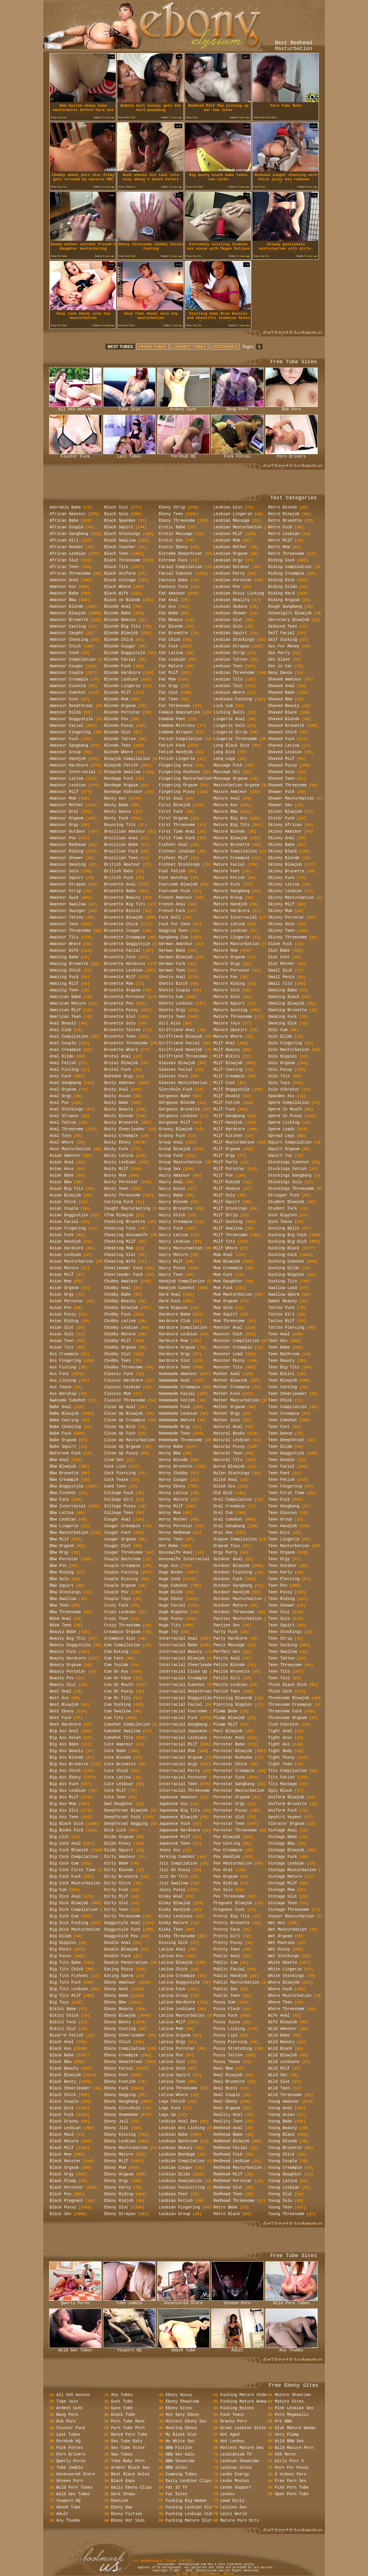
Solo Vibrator (284, 1089)
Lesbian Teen (228, 666)
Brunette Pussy (121, 1010)
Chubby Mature (120, 1334)
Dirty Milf (116, 1896)
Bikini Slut (63, 2028)
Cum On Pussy (118, 1691)
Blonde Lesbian (121, 679)
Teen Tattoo (281, 1658)
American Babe (65, 997)
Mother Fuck (227, 1393)
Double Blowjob (121, 1949)
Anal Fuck (61, 1076)
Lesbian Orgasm (231, 553)
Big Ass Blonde (67, 1757)
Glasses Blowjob (177, 1063)
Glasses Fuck (173, 1076)
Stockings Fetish (287, 1168)
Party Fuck (226, 1632)
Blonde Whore (118, 752)
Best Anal (61, 1691)
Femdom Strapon (176, 732)
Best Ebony (62, 1711)
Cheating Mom (118, 1248)
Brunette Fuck (120, 957)
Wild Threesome (285, 2095)
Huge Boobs (171, 1572)
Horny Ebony (172, 1486)
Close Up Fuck (120, 1433)
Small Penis (281, 977)
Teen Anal (279, 1334)
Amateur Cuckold (68, 686)
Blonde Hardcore (122, 672)
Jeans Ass (170, 1850)
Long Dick (224, 752)
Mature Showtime (293, 2395)
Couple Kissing (121, 1579)
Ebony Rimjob (118, 2200)
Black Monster (65, 2161)
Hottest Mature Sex (242, 2447)
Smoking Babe (282, 990)
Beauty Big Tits (68, 1638)
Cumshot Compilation (127, 1724)
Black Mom (61, 2154)
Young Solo (280, 2200)
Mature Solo (227, 997)
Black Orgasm (64, 2167)
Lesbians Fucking (233, 699)
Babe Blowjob (64, 1413)
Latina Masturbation (182, 2015)
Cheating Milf (120, 1241)
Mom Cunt (223, 1274)
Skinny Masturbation (291, 897)
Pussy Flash (227, 2009)
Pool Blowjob (228, 1731)
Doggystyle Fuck (122, 1929)
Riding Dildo (282, 586)
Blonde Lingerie (122, 686)
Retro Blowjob (284, 514)
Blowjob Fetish (121, 765)
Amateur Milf (64, 791)
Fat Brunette (173, 633)
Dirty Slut (116, 1903)
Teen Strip (280, 1638)
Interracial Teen (178, 1784)
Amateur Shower (67, 858)
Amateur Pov (63, 838)
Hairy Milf (171, 1261)
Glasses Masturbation (183, 1082)
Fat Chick (170, 639)
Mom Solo (223, 1307)
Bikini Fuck (63, 2022)
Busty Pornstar (121, 1182)
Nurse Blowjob (229, 1466)
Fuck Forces (237, 455)
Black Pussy (63, 2207)
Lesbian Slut (228, 619)
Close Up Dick (120, 1426)
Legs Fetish (172, 2101)
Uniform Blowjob (286, 1797)
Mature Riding (229, 983)
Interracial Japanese (183, 1731)
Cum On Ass (116, 1671)
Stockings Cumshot (288, 1162)
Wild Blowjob (282, 2055)
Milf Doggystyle (232, 1089)
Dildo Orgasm (118, 1837)
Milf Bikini (227, 1056)
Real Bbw (223, 2068)
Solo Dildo (280, 1036)
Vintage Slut (282, 1896)
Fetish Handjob (176, 752)
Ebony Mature (118, 2154)
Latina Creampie (177, 1975)
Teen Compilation (287, 1407)
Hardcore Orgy (174, 1354)
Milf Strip (226, 1215)
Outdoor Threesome (234, 1612)
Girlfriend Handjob (180, 1049)
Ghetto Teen (172, 1016)
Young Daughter (285, 2174)
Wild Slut (279, 2081)
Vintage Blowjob (286, 1850)
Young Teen (280, 2207)
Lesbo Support (236, 2487)
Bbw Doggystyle (67, 1486)
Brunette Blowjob (123, 917)
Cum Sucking (117, 1704)
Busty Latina (118, 1155)
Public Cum (226, 1962)
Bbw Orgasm (62, 1546)
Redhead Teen (228, 2194)
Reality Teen (228, 2121)
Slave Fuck (280, 944)
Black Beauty (64, 2068)
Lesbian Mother (231, 547)
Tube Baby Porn (128, 2461)
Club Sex (114, 1460)
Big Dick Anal (65, 1896)
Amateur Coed (64, 653)
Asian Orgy (62, 1294)
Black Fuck (62, 2114)
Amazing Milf (64, 983)
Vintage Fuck (282, 1856)
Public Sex (226, 1989)
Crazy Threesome (122, 1625)
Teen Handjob (282, 1526)
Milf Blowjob (228, 1063)
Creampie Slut (120, 1638)
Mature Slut (227, 990)
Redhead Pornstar (233, 2181)
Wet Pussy (279, 1949)
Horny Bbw (170, 1453)
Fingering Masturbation (185, 778)
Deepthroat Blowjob (126, 1810)
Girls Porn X (289, 2461)
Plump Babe (226, 1711)
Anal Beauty (63, 1023)
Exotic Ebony (173, 547)
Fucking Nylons (237, 2408)
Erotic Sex (171, 540)
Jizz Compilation (178, 1863)
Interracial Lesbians (183, 1737)
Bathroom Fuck (65, 1453)
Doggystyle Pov (121, 1936)
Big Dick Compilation (74, 1909)
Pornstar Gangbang (234, 1784)
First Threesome (177, 825)
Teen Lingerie (284, 1539)
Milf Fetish (227, 1102)
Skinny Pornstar (286, 917)
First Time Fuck (177, 838)
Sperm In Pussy (285, 1116)
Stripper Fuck (284, 1195)
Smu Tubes (122, 2454)
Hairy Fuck (171, 1228)
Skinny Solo (281, 924)
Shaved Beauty (284, 705)
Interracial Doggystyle (185, 1698)
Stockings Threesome (291, 1188)
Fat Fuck (168, 646)
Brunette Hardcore (124, 963)
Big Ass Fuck (64, 1784)
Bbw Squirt (62, 1585)
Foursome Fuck (174, 891)
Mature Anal (227, 798)
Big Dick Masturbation (75, 1929)
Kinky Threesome (177, 1936)
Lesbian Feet (173, 2194)
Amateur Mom (63, 798)
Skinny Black (282, 851)
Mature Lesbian (231, 930)
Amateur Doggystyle (71, 719)
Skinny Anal (281, 838)
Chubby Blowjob (121, 1307)
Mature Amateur (231, 791)
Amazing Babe (64, 957)
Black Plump (63, 2181)
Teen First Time (286, 1493)
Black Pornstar (67, 2187)
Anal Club (61, 1030)
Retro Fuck (280, 527)
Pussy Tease (227, 2061)
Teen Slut (279, 1612)
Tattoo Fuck (281, 1307)
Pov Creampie (228, 1850)
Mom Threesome (229, 1321)
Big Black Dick (67, 1823)
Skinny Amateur (285, 831)
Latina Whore (173, 2095)
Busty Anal (116, 1089)
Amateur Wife (64, 950)
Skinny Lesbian (285, 891)
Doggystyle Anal (122, 1923)
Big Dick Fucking (69, 1923)
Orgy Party (226, 1552)
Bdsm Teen (61, 1625)
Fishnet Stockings (179, 864)
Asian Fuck (62, 1235)
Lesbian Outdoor (232, 567)
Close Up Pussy (121, 1453)
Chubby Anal (117, 1288)
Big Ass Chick (65, 1770)
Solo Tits (279, 1076)
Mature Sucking (231, 1010)
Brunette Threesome (126, 1043)
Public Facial (229, 1969)
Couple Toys (117, 1598)
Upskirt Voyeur (285, 1817)
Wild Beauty (281, 2042)
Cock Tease (116, 1479)
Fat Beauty (171, 619)
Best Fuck (61, 1718)
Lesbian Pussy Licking (239, 593)
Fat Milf (168, 672)
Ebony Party (117, 2187)
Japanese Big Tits (179, 1810)
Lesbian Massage (232, 520)
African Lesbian (68, 553)
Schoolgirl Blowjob (290, 613)
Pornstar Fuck (229, 1777)
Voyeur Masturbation (291, 1916)
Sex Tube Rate (126, 2441)
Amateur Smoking (68, 864)
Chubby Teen (117, 1360)
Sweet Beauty (282, 1301)
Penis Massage (229, 1645)
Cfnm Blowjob (118, 1215)
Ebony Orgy (116, 2181)
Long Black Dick (232, 745)
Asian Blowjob (65, 1195)
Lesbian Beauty (176, 2147)
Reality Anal (228, 2114)
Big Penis (61, 1949)
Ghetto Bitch (173, 983)
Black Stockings (122, 533)
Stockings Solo (285, 1182)
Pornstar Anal (229, 1737)
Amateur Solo (64, 871)
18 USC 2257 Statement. (200, 2574)
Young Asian (281, 2114)
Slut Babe (279, 950)
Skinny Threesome (287, 937)
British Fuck (118, 877)
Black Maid (62, 2134)
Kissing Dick (173, 1942)
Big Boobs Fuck (67, 1830)
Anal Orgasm (63, 1089)
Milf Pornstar (229, 1168)
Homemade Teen (174, 1433)
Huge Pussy (171, 1618)
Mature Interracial (235, 917)
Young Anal (280, 2108)
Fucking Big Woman (186, 2500)
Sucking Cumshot (286, 1261)
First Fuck (171, 811)
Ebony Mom (115, 2167)
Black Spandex (120, 520)
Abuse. (230, 2574)
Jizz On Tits (173, 1876)
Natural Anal (228, 1426)
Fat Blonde (171, 626)
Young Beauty (282, 2128)
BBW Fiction (179, 2447)
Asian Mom (61, 1281)
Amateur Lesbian (68, 785)
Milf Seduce (227, 1188)
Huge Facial (172, 1605)
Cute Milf (115, 1790)
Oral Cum (223, 1512)
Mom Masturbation (233, 1294)
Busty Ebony (117, 1142)
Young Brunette (285, 2147)
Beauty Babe (63, 1632)
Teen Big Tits (284, 1367)
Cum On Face (117, 1678)
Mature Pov (226, 977)
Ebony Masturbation (126, 2147)
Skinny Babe (281, 844)
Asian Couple (64, 1208)
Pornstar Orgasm (232, 1797)
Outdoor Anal (228, 1559)
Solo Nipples (282, 1056)
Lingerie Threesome (235, 739)
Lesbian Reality (232, 600)
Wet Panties (281, 1942)
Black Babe (62, 2055)
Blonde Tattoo (120, 739)
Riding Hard (281, 593)
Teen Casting (282, 1387)
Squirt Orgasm (284, 1149)
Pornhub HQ (183, 455)
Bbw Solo (59, 1579)
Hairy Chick (172, 1215)
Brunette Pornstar (124, 997)
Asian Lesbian (65, 1254)
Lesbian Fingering (179, 2207)
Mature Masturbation (237, 944)
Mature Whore (228, 1036)
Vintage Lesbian (286, 1863)
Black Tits (116, 567)
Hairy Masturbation (180, 1248)
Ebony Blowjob (120, 2015)
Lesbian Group (174, 2214)
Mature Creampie (232, 858)
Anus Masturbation (70, 1149)
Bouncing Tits (120, 825)
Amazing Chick (65, 970)
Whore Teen (280, 2002)
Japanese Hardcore (179, 1830)
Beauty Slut (63, 1684)
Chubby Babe (117, 1294)
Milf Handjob (228, 1122)
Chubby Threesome (123, 1367)
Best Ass (59, 1698)
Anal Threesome (67, 1129)
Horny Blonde (173, 1460)
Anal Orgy (61, 1096)
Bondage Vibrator (123, 791)
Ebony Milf (116, 2161)
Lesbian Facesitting (182, 2187)
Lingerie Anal (229, 719)
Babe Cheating (65, 1426)
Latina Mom (171, 2028)
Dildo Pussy (117, 1843)
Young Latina (282, 2181)
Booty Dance (117, 811)
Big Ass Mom (63, 1804)
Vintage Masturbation (292, 1870)
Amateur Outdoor (68, 831)
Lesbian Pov (227, 586)
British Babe (118, 871)
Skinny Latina (284, 884)
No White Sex (180, 2441)
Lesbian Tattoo (231, 659)
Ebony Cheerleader (124, 2035)
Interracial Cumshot (182, 1684)
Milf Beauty (227, 1049)
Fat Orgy (168, 686)
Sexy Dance (280, 672)
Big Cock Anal (65, 1843)
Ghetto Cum (171, 997)
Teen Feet (279, 1473)
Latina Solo (172, 2068)
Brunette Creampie (124, 937)
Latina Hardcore (177, 2002)
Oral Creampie (229, 1506)
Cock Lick (115, 1466)
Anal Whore (62, 1142)
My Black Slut (181, 2434)
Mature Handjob (231, 904)
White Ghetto (282, 1962)
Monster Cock (228, 1334)
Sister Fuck (281, 818)
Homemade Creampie (179, 1387)
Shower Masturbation (291, 798)
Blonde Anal (117, 606)
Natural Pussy (229, 1446)
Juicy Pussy (172, 1889)
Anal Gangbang (65, 1082)
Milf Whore (226, 1248)
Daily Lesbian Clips (189, 2481)
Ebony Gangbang (121, 2101)
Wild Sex (278, 2075)
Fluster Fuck (75, 455)
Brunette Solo (120, 1023)
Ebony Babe (116, 1995)
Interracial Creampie (183, 1678)
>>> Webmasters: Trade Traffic (163, 2561)
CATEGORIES (224, 346)
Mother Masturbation (237, 1400)
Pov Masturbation (233, 1863)
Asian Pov (61, 1307)
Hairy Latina (173, 1235)
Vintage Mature (285, 1876)
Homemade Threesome (180, 1440)
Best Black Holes (130, 2474)
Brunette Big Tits (124, 904)
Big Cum (58, 1889)
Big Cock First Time (73, 1870)
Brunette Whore (121, 1049)
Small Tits (280, 983)
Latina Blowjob (176, 1962)
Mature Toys (227, 1023)
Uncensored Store (183, 2301)
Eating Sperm (118, 1975)
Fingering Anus (176, 765)
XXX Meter (286, 2454)
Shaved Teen (281, 778)
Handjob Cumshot (177, 1288)
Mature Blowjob (231, 838)
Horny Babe (171, 1446)
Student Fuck (282, 1208)
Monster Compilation (237, 1340)
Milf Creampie (229, 1076)
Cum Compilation (122, 1645)
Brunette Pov (118, 1003)
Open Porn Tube (292, 2494)
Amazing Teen (64, 990)
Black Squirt (118, 527)
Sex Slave (279, 659)
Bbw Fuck (59, 1499)
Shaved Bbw (280, 699)
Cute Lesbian (118, 1784)
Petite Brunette (232, 1671)
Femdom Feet (172, 719)
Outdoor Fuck (228, 1579)
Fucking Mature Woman (244, 2401)
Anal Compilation (69, 1036)
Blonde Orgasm (120, 705)
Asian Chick (63, 1202)
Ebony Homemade (121, 2114)
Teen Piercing (284, 1579)
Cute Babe (115, 1751)
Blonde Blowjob (121, 633)
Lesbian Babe (173, 2134)
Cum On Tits (117, 1698)
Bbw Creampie (64, 1479)
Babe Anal (61, 1407)
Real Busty (226, 2088)
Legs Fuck (170, 2108)
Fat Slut (168, 692)
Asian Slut (62, 1327)
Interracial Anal (178, 1638)
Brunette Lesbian (123, 970)
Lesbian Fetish (176, 2200)
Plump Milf (226, 1724)
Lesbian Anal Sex (178, 2121)
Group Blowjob (174, 1149)
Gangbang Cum (173, 937)
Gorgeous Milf (174, 1122)
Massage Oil (227, 772)
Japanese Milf (174, 1837)
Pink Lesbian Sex (294, 2408)
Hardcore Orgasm (177, 1347)
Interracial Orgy (178, 1764)
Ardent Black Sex (130, 2467)
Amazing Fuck (64, 977)
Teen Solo (279, 1618)
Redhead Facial (231, 2147)
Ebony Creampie (121, 2055)
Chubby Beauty (120, 1301)
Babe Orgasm (63, 1440)
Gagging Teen (173, 930)
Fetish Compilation (180, 739)
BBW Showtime (180, 2461)
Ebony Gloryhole (122, 2108)
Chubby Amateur (121, 1281)
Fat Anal (168, 600)
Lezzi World (233, 2514)
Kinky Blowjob (174, 1903)
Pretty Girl (227, 1936)
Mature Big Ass (231, 818)
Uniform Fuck (282, 1810)
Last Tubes (129, 455)
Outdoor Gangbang (233, 1585)
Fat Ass (167, 606)
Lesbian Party (229, 573)
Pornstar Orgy (229, 1804)
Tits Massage (282, 1784)
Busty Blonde (118, 1116)
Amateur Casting (68, 626)
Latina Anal (172, 1949)
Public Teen (227, 1995)
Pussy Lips (226, 2035)
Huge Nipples (173, 1612)
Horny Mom (170, 1512)
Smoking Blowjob (286, 1003)
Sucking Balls (284, 1228)
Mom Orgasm (226, 1301)
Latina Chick (173, 1969)
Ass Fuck (59, 1374)
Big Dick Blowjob (69, 1903)
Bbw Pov (58, 1565)
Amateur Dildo (65, 712)
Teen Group (280, 1519)
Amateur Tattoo (67, 917)
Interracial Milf (178, 1744)
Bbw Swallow (63, 1598)
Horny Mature (173, 1499)
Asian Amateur (65, 1155)
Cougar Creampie (122, 1526)
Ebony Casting (120, 2028)
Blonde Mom (116, 699)
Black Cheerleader (70, 2088)
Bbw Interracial (68, 1506)
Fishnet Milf (173, 858)
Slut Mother (281, 963)
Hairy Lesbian (174, 1241)
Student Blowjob (286, 1202)
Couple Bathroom (122, 1559)
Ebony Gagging (120, 2095)
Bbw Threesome (65, 1612)
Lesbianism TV (236, 2454)
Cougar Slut (117, 1546)
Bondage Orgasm (121, 785)
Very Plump (287, 2434)
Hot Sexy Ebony (183, 2414)
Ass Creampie (64, 1354)
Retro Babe (226, 2207)
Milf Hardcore (229, 1129)
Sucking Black (284, 1248)
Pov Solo (223, 1889)
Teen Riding (281, 1598)
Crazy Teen (116, 1618)
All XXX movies (75, 407)
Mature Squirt (229, 1003)
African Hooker (67, 547)
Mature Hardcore (232, 911)
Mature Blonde (229, 831)
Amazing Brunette (69, 963)
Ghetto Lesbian (176, 1003)
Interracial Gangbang (183, 1724)
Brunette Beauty (122, 897)
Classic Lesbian (122, 1387)
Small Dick (280, 970)
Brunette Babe (120, 891)
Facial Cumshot (176, 573)
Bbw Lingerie (64, 1526)
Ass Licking (63, 1380)
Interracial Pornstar (183, 1777)
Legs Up (167, 2114)
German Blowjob (176, 957)
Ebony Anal (116, 1989)
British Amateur (122, 864)
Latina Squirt (174, 2075)
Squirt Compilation (290, 1142)
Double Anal (117, 1942)
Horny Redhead (174, 1532)
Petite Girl (227, 1678)
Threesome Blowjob (288, 1698)
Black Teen (116, 553)
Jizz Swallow (173, 1883)
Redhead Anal (228, 2128)
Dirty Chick (117, 1883)
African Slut (64, 560)
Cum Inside (116, 1665)
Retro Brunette (285, 520)
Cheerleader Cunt (123, 1268)
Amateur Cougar (67, 666)
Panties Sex (227, 1625)
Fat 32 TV (176, 2487)
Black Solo (116, 514)
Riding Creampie (286, 573)
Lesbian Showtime (239, 2461)
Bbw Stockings (65, 1592)
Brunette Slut (120, 1016)
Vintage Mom (281, 1889)
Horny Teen (171, 1539)
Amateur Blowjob (68, 613)
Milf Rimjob (227, 1182)
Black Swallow (120, 540)
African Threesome (70, 573)
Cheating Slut (120, 1254)
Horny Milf (171, 1506)
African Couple (67, 527)
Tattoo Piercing (286, 1327)
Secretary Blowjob (288, 619)
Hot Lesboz (232, 2441)
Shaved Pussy (282, 765)
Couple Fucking (121, 1572)
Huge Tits (170, 1625)
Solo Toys (279, 1082)
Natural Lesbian (232, 1440)
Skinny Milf (281, 904)
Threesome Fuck (285, 1711)
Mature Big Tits (232, 825)
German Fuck (172, 963)
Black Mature (64, 2141)
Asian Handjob (65, 1241)
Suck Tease (280, 1221)
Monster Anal (228, 1327)
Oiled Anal (226, 1479)
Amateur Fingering (70, 732)
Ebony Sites (179, 2408)
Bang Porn (237, 407)
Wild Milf (279, 2068)
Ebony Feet (116, 2075)
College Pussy (120, 1506)
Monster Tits (228, 1367)
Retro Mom (279, 547)
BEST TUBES (120, 346)
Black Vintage (120, 580)
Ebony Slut (116, 2207)
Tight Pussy (281, 1757)
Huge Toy (168, 1632)
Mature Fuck (227, 884)
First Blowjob (174, 805)
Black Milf (62, 2147)
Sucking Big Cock (287, 1235)
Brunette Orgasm (122, 990)
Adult (237, 2348)
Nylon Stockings (232, 1473)
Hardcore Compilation (183, 1327)
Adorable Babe (65, 507)
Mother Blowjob (231, 1380)
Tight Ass (279, 1744)
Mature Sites (289, 2401)
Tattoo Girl (281, 1314)
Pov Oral (223, 1870)
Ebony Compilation (124, 2048)
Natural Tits (228, 1460)
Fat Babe (168, 613)
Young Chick (281, 2154)
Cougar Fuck (117, 1532)
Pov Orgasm (226, 1876)
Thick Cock (280, 1691)
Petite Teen (227, 1691)
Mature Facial (229, 864)
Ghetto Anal (172, 977)
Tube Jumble (129, 2301)
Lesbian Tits (228, 679)
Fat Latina (171, 653)
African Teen (64, 567)
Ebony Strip (172, 507)
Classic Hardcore (123, 1380)
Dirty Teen (116, 1909)
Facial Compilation (180, 567)
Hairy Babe (171, 1195)
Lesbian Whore (229, 692)
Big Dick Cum (64, 1916)
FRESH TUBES (152, 346)
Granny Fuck (172, 1135)
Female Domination (179, 712)
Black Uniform (120, 573)
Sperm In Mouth (285, 1109)
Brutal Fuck (117, 1069)
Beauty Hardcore (68, 1658)
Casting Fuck (118, 1202)
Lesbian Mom (227, 540)
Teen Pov (278, 1585)
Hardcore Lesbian (178, 1334)
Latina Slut (172, 2061)
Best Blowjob (64, 1704)
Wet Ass (276, 1923)
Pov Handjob (227, 1856)
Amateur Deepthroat (71, 705)
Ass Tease (61, 1387)
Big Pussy (61, 1956)
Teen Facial (281, 1466)
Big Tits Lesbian (69, 1989)
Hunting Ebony (181, 2428)
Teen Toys (279, 1678)
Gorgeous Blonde (177, 1102)
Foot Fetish (172, 871)
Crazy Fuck (116, 1605)
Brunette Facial (122, 950)
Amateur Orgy (64, 825)
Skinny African (285, 825)
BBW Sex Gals (180, 2454)
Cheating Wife (120, 1261)
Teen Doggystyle (286, 1453)
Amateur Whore (65, 944)
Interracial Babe (178, 1645)
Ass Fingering (65, 1360)
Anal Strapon (64, 1116)
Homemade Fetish (177, 1400)
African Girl (64, 540)
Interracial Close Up (183, 1671)
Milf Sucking (228, 1221)
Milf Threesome (231, 1235)
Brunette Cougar (122, 930)
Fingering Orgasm (178, 785)
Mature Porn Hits (239, 2520)
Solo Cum (278, 1030)
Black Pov (61, 2194)
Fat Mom (167, 679)
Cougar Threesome (123, 1552)
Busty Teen (116, 1188)
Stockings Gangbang (290, 1175)
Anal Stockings (67, 1109)
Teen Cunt (279, 1426)
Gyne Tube (122, 2408)
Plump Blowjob (229, 1718)
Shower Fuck (281, 791)
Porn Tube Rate (128, 2421)
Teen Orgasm (281, 1552)
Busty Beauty (118, 1109)
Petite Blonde (229, 1665)
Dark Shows (123, 2494)
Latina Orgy (172, 2042)
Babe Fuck (61, 1433)
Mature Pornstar (232, 970)
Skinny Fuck (281, 877)
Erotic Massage (176, 533)
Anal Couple (63, 1043)
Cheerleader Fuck (123, 1274)
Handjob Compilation (182, 1281)
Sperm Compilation (288, 1102)
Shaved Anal (281, 686)
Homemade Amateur (178, 1374)
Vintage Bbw (281, 1843)
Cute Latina (117, 1777)
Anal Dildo (62, 1056)
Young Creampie (285, 2167)
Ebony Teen (171, 514)
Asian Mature (64, 1268)
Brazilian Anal (121, 838)
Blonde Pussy (118, 725)
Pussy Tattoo (228, 2055)
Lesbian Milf (228, 533)
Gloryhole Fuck (176, 1089)
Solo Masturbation (288, 1049)
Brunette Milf (120, 977)
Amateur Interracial (73, 772)
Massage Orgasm (231, 778)
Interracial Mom (177, 1751)
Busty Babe (116, 1102)
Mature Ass (226, 805)
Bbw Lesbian (63, 1519)
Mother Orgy (227, 1413)
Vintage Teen (282, 1903)
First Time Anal (177, 831)
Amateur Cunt (64, 699)
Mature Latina (229, 924)
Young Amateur (284, 2101)
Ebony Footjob (120, 2081)
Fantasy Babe (173, 580)
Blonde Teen (117, 745)
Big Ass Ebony (65, 1777)
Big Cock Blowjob (69, 1850)
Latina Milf (172, 2022)
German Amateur (176, 944)
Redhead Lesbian (232, 2161)
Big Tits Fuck (65, 1982)
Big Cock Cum (64, 1863)
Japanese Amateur (178, 1797)
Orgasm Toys (227, 1546)
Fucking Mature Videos (245, 2395)
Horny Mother (173, 1519)
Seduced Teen (282, 626)
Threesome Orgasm (287, 1718)
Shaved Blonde (284, 719)
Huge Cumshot (173, 1585)
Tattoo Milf (281, 1321)
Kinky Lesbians (176, 1916)
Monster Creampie (233, 1347)
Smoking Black (284, 997)
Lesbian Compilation (182, 2161)
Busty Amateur (120, 1082)
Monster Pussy (229, 1360)
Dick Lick (115, 1830)
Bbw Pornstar (64, 1559)
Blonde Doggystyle (124, 653)
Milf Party (226, 1162)
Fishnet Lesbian (177, 851)
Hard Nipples (173, 1307)
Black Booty (63, 2081)
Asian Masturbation (71, 1261)
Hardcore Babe (174, 1314)
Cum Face (114, 1658)
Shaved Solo (281, 772)
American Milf (65, 1010)
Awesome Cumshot (68, 1400)
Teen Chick (280, 1400)
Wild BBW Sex (289, 2441)
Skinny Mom (280, 911)
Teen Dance (280, 1433)
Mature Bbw (226, 811)
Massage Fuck (228, 765)
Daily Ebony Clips (131, 2487)
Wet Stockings (284, 1956)
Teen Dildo (280, 1446)
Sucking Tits (282, 1281)
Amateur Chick (65, 646)
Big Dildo (61, 1936)
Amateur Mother (67, 805)
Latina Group (173, 1995)
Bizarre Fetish (67, 2035)
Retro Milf (280, 540)
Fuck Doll (170, 917)
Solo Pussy (280, 1069)
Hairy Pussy (172, 1268)
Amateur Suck (64, 897)
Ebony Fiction (126, 2514)
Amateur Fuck (64, 739)
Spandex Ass (281, 1096)
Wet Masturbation (287, 1929)
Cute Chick (116, 1770)
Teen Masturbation (288, 1546)
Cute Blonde (117, 1757)
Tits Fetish (281, 1777)
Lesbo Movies (234, 2481)
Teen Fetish (281, 1479)
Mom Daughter (228, 1281)
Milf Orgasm (227, 1149)
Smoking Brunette (287, 1010)
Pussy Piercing (231, 2042)
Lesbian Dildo (174, 2174)
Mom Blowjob (227, 1261)
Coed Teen (115, 1486)
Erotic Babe (172, 527)
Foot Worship (173, 877)
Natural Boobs (229, 1433)
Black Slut (116, 507)
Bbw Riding (62, 1572)
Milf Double (227, 1096)
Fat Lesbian (172, 659)
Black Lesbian (65, 2128)
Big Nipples (63, 1942)
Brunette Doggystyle (127, 944)
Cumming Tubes (181, 2474)
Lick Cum (223, 705)
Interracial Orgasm (180, 1757)
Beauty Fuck (63, 1651)
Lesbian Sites (236, 2467)
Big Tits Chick (67, 1969)
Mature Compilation (235, 851)
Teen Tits (279, 1671)
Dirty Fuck (116, 1889)
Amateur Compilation (73, 659)
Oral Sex (223, 1532)
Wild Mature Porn (294, 2447)
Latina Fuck (172, 1989)
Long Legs (224, 758)
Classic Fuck (118, 1374)
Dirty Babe (116, 1863)
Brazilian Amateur (124, 831)
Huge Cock (170, 1579)
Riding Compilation (290, 567)
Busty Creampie (121, 1135)
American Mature (68, 1003)
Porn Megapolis (292, 2414)
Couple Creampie (122, 1565)
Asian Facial (64, 1221)
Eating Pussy (118, 1969)
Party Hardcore (231, 1638)
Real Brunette (229, 2081)
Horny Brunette (176, 1466)
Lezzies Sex (233, 2507)
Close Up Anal (120, 1407)
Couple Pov (116, 1592)
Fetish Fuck (172, 745)
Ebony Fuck (116, 2088)
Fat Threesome (174, 705)
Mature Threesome (233, 1016)
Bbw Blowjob (63, 1466)
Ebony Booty (117, 2022)
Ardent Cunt (183, 407)
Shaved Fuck (281, 739)
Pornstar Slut (229, 1817)
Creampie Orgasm (122, 1632)
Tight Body (280, 1751)
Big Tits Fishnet (69, 1975)
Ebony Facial (118, 2068)
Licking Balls (229, 712)
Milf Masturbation (234, 1142)
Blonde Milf (117, 692)
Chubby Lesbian (121, 1327)
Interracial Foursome (183, 1711)
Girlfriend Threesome (183, 1056)
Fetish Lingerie (177, 758)
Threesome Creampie (290, 1704)
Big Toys (59, 2002)
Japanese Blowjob (178, 1817)
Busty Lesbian (120, 1162)
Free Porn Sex (290, 2481)
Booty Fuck (116, 818)
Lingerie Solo (229, 725)
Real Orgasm (227, 2108)
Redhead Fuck (228, 2154)
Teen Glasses (282, 1512)
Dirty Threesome (122, 1916)
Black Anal (62, 2042)
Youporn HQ (129, 2348)
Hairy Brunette (176, 1208)
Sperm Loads (281, 1129)
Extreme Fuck (173, 560)
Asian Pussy (63, 1314)
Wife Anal (279, 2015)
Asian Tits (62, 1347)
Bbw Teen (59, 1605)
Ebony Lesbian (120, 2141)
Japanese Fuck (174, 1823)
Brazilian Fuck (121, 851)
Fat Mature (171, 666)
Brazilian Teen (121, 858)
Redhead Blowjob (232, 2141)
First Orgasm (173, 818)
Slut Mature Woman (295, 2428)
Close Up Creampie (124, 1420)
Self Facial (281, 633)
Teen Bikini (281, 1374)
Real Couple (227, 2095)
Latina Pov (171, 2055)
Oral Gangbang (229, 1526)
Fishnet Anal (173, 844)
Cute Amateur (118, 1744)
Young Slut (280, 2194)
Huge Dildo (171, 1592)
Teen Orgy (279, 1559)
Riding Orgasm (284, 600)
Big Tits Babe (65, 1962)
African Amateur (68, 514)
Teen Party (280, 1572)
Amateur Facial (67, 725)
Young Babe (280, 2121)
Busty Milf (116, 1168)
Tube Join (129, 407)
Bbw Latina (62, 1512)
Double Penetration (126, 1962)
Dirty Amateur (120, 1856)
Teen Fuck (279, 1499)
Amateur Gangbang (69, 745)
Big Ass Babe (64, 1744)
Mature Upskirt (231, 1030)
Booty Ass (115, 798)
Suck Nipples (282, 1215)
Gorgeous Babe (174, 1096)
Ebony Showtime (183, 2401)
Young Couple (282, 2161)
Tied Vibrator (284, 1724)
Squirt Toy (280, 1155)
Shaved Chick (282, 732)
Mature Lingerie (232, 937)
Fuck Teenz (232, 2414)
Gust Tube (122, 2401)
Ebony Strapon (120, 2214)
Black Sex (61, 2214)
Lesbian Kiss (228, 507)
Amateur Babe (64, 593)
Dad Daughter (118, 1804)
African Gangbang (69, 533)
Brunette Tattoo (122, 1030)
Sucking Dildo (284, 1268)
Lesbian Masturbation (238, 527)
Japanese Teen (174, 1843)
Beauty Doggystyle (70, 1645)
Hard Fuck (170, 1301)
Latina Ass (171, 1956)
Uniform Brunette (287, 1804)
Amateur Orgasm (67, 818)
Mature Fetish (229, 877)
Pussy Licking (229, 2028)
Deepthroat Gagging (126, 1823)
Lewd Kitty (232, 2500)
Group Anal (171, 1142)
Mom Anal (223, 1254)
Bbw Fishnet (63, 1493)
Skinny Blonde (284, 858)
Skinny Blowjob (285, 864)
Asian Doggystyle (69, 1215)
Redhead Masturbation (238, 2167)
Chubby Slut (117, 1354)
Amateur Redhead (68, 844)
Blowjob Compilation (127, 758)
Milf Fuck (224, 1109)
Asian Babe (62, 1175)
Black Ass (61, 2048)
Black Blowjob (65, 2075)
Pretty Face (227, 1929)
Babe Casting (64, 1420)
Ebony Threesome (177, 520)
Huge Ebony (171, 1598)
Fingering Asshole (179, 772)
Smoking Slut (282, 1023)
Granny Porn (233, 2421)
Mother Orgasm (229, 1407)
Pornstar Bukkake (233, 1757)
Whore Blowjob (284, 1982)
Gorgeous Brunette (179, 1109)
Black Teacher (120, 547)
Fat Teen (168, 699)
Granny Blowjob (176, 1129)
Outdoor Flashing (233, 1572)
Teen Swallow (282, 1651)
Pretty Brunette (232, 1923)
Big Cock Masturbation (75, 1883)
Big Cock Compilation (74, 1856)
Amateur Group (65, 752)
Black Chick (63, 2095)
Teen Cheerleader (287, 1393)
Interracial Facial (180, 1704)
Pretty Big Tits (232, 1916)
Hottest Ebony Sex (186, 2421)
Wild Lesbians (284, 2061)
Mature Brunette (232, 844)
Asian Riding (64, 1321)
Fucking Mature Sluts (190, 2520)
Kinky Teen (171, 1929)
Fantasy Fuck (173, 586)
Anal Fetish (63, 1063)
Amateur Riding (67, 851)
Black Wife (116, 593)
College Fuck (118, 1493)
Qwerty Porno (75, 2301)
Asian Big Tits (67, 1188)
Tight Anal (280, 1731)
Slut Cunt (279, 957)
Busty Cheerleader (124, 1129)
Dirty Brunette (121, 1876)
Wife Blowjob (282, 2022)
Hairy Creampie (176, 1221)
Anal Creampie (65, 1049)
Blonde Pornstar (122, 712)
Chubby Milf (117, 1340)
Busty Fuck (116, 1149)
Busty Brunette (121, 1122)
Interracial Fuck (178, 1718)
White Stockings (286, 1975)
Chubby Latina (120, 1321)
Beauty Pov (62, 1678)
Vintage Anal (282, 1830)
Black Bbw (61, 2061)
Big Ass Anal (64, 1731)
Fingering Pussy (177, 791)
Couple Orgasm (120, 1585)
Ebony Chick (117, 2042)
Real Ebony (226, 2101)
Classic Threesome (124, 1400)
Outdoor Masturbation (238, 1598)
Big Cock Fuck (65, 1876)
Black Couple (64, 2101)
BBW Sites (176, 2467)
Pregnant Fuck (229, 1909)
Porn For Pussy (292, 2467)
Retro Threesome (286, 553)
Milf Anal (224, 1043)
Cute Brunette (120, 1764)
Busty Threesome (122, 1195)
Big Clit (59, 1837)
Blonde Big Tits (122, 626)
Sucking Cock (282, 1254)
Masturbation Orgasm (237, 785)
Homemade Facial (177, 1393)
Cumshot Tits (118, 1737)
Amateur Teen (64, 924)
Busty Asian (117, 1096)
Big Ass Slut (64, 1810)
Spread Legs (281, 1135)
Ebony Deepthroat (123, 2061)
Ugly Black (280, 1790)
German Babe (172, 950)
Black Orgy (62, 2174)
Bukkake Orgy (118, 1076)
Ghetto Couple (174, 990)
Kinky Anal (171, 1896)
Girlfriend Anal (177, 1030)
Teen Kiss (279, 1532)
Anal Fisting (64, 1069)
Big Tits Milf (65, 1995)
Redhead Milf (228, 2174)
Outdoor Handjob (232, 1592)
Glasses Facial (176, 1069)
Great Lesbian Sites (243, 2428)
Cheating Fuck (120, 1228)
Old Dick (223, 1493)
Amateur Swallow (68, 904)
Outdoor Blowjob (232, 1565)
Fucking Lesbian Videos (192, 2514)
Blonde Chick (118, 639)
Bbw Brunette (64, 1473)
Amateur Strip (65, 891)
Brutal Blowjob (121, 1063)
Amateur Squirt (67, 877)
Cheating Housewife (126, 1235)
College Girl (118, 1499)
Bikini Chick (64, 2015)
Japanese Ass (173, 1804)
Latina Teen (172, 2081)
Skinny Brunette (286, 871)
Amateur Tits (64, 937)
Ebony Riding (118, 2194)
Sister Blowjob (285, 811)
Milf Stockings (231, 1208)
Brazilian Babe (121, 844)
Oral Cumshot (228, 1519)
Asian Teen (62, 1340)
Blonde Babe (117, 613)
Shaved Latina (284, 745)
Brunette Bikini (122, 911)
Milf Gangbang (229, 1116)
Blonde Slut (117, 732)
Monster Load (228, 1354)
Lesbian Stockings (234, 639)
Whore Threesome (286, 2009)
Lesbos (227, 2494)
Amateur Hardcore (69, 765)
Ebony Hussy (179, 2395)
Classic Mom (117, 1393)
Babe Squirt (63, 1446)
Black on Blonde (122, 600)
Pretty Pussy (228, 1942)
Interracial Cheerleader (186, 1665)
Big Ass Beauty (67, 1751)
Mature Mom (226, 950)
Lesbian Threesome (234, 672)
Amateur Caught (67, 633)
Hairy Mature (173, 1254)
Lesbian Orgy (228, 560)
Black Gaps (123, 2481)
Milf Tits (224, 1241)
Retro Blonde (282, 507)
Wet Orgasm (280, 1936)
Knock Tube (123, 2414)
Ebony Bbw (115, 2002)
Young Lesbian (284, 2187)
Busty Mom (115, 1175)
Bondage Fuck (118, 778)
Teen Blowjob (282, 1380)
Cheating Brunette (124, 1221)
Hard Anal (170, 1294)
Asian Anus (62, 1168)
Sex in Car (280, 666)
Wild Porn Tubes (291, 2301)
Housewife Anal (176, 1552)
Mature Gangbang (232, 891)
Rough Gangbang (285, 606)
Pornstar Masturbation (239, 1790)
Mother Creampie (232, 1387)
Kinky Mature (173, 1923)
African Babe (64, 520)
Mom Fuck (223, 1288)
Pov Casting (227, 1843)
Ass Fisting (63, 1367)
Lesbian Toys (228, 686)
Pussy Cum (224, 2002)
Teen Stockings (285, 1632)
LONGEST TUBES (189, 346)
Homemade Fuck (174, 1407)
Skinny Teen (281, 930)
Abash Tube (183, 2348)
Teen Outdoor (282, 1565)
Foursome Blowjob (178, 884)
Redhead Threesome (234, 2200)
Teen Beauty (281, 1360)
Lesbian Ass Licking (182, 2128)
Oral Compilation (233, 1499)
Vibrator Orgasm (286, 1823)
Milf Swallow (228, 1228)
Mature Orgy (227, 963)
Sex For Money (284, 646)
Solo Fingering (285, 1043)
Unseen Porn (237, 2301)
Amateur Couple (67, 672)
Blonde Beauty (120, 619)
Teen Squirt (281, 1625)
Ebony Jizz (116, 2128)
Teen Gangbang (284, 1506)
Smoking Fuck (282, 1016)
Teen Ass (278, 1340)
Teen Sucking (282, 1645)
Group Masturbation (180, 1162)
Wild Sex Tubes (75, 2348)
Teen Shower (281, 1605)
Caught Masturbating (127, 1208)
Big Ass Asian (65, 1737)
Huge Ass (168, 1565)
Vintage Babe (282, 1837)
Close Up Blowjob (123, 1413)
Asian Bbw (61, 1182)
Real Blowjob (228, 2075)
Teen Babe (279, 1347)
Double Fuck (117, 1956)
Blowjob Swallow (122, 772)
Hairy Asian (172, 1188)
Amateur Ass (63, 586)
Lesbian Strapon (232, 646)
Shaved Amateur (285, 679)
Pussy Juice (227, 2022)
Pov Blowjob (227, 1837)
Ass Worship (63, 1393)
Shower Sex (280, 805)
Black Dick (62, 2108)
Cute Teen (115, 1797)
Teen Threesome (285, 1665)
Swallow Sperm (284, 1294)
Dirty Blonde (118, 1870)
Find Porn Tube (292, 2487)
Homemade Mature (177, 1420)
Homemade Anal (174, 1380)
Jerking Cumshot (177, 1856)
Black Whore (117, 586)
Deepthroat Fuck (122, 1817)
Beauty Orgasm (65, 1665)
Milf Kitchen (228, 1135)
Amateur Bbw (63, 600)
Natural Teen (228, 1453)
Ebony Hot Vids (128, 2520)
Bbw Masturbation (69, 1532)
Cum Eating (116, 1651)
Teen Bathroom (284, 1354)
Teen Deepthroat (286, 1440)
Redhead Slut (228, 2187)
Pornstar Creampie (234, 1770)
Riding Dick (281, 580)
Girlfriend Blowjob (180, 1036)
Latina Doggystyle (179, 1982)
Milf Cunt (224, 1082)
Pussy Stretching (233, 2048)
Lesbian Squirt (231, 633)
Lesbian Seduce (231, 606)
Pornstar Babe (229, 1744)
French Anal (172, 904)
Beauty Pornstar (68, 1671)
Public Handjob (231, 1975)
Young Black (281, 2134)
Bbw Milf (59, 1539)
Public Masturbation (237, 1982)
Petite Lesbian (231, 1684)
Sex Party (279, 653)
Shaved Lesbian (285, 752)
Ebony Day (122, 2507)
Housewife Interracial (184, 1559)
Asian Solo (62, 1334)
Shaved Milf (281, 758)
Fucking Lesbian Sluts (191, 2507)
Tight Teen (280, 1764)
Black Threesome (122, 560)
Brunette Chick (121, 924)
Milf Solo (224, 1195)
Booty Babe (116, 805)
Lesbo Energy (234, 2474)
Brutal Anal (117, 1056)
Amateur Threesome (70, 930)
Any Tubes (122, 2395)
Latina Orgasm (174, 2035)
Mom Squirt (226, 1314)
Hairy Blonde (173, 1202)
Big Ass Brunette (69, 1764)
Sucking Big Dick (287, 1241)
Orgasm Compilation (235, 1539)
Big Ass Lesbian (68, 1790)
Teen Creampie (284, 1413)
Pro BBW (283, 2421)
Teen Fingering (285, 1486)
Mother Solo (227, 1420)
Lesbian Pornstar (233, 580)
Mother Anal (227, 1374)
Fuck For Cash (174, 924)
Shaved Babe (281, 692)
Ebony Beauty (118, 2009)
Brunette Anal (120, 884)
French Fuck (172, 911)
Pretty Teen (227, 1949)
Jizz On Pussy (174, 1870)
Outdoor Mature (231, 1605)
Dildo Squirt (118, 1850)
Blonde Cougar (120, 646)
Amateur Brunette (69, 619)
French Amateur (176, 897)
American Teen (65, 1016)
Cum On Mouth (118, 1684)
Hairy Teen (171, 1274)
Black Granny (64, 2121)
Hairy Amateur (174, 1175)
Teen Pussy (280, 1592)
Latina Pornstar (177, 2048)
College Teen (118, 1512)
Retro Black (227, 2214)
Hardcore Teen (174, 1367)
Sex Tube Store (128, 2447)
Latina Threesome (178, 2088)
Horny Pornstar (176, 1526)
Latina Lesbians (177, 2009)
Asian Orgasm (64, 1288)
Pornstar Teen (229, 1823)
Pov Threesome (229, 1896)
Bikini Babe (63, 2009)
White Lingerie (285, 1969)
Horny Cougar (173, 1479)
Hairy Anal (171, 1182)
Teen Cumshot (282, 1420)
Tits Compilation (287, 1770)
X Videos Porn (290, 2474)
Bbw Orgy (59, 1552)
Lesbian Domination (180, 2181)
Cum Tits (114, 1718)
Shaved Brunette (286, 725)
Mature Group (228, 897)
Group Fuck (171, 1155)
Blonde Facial (120, 659)
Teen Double (281, 1460)
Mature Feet (227, 871)
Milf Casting (228, 1069)
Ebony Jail (116, 2121)
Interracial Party (179, 1770)
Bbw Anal (59, 1460)
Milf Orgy (224, 1155)
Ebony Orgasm (118, 2174)
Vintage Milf (282, 1883)
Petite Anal (227, 1658)
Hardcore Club (174, 1321)
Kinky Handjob (174, 1909)
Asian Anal (62, 1162)
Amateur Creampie (69, 679)
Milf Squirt (227, 1202)
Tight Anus (280, 1737)
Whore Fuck (280, 1989)
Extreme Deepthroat (180, 553)
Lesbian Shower (231, 613)
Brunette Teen (120, 1036)
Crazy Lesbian (120, 1612)
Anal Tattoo (63, 1122)
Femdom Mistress (177, 725)
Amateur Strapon (68, 884)
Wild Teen (279, 2088)
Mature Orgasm (229, 957)
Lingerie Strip (231, 732)
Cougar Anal (117, 1519)
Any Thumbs (291, 2348)
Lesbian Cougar (176, 2167)
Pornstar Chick (231, 1764)
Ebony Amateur (120, 1982)
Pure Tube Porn (128, 2428)
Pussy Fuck (226, 2015)
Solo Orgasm (281, 1063)
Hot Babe (168, 1546)
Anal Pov (59, 1102)
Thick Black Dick (287, 1684)
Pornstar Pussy (231, 1810)
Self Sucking (282, 639)
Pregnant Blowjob (233, 1903)
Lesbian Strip (229, 653)
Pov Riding (226, 1883)
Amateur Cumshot (68, 692)
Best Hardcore (65, 1724)
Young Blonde (282, 2141)
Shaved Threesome (287, 785)
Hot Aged (229, 2434)
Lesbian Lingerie (233, 514)
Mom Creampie (228, 1268)
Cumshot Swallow (122, 1731)
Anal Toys (61, 1135)
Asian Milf (62, 1274)
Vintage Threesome (288, 1909)
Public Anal (227, 1956)
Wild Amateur (282, 2028)
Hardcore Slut (174, 1360)
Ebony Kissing (120, 2134)
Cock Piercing (120, 1473)
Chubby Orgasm (120, 1347)
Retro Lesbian (284, 533)
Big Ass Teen (64, 1817)
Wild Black (280, 2048)
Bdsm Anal (61, 1618)
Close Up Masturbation (129, 1440)
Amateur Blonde (67, 606)
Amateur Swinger (68, 911)
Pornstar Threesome (235, 1830)
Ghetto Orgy (172, 1010)
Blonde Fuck (117, 666)
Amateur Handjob (68, 758)
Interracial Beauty (180, 1651)
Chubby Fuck (117, 1314)
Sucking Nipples (286, 1274)
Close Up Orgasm (122, 1446)
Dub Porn (291, 407)
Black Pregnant (67, 2200)
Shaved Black (282, 712)
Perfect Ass (227, 1651)
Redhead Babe (228, 2134)
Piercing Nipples (233, 1704)
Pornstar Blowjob (233, 1751)
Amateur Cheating (69, 639)
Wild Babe (279, 2035)
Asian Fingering (68, 1228)
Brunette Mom (118, 983)
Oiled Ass (224, 1486)
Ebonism (119, 2500)
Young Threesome (286, 2214)
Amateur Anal (64, 580)
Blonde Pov (116, 719)
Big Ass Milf (64, 1797)
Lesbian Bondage (177, 2154)
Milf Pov (223, 1175)
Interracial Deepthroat (185, 1691)
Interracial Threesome (184, 1790)
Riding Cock (281, 560)
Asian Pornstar (67, 1301)
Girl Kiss (170, 1023)
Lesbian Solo (228, 626)
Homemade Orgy (174, 1426)
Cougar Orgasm (120, 1539)
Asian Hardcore (67, 1248)
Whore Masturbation (290, 1995)
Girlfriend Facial (179, 1043)
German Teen (172, 970)
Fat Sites (176, 2494)
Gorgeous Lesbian (178, 1116)
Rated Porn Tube (129, 2434)
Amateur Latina (67, 778)
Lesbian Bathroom (178, 2141)
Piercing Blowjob (233, 1698)
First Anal (171, 798)
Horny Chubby (173, 1473)
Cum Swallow (117, 1711)
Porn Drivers (291, 455)
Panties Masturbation (238, 1618)
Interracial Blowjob (182, 1658)
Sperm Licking (284, 1122)
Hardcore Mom (173, 1340)
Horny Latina (173, 1493)
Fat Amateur (172, 593)
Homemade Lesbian (178, 1413)
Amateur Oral (64, 811)
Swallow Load (282, 1288)
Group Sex (170, 1168)
